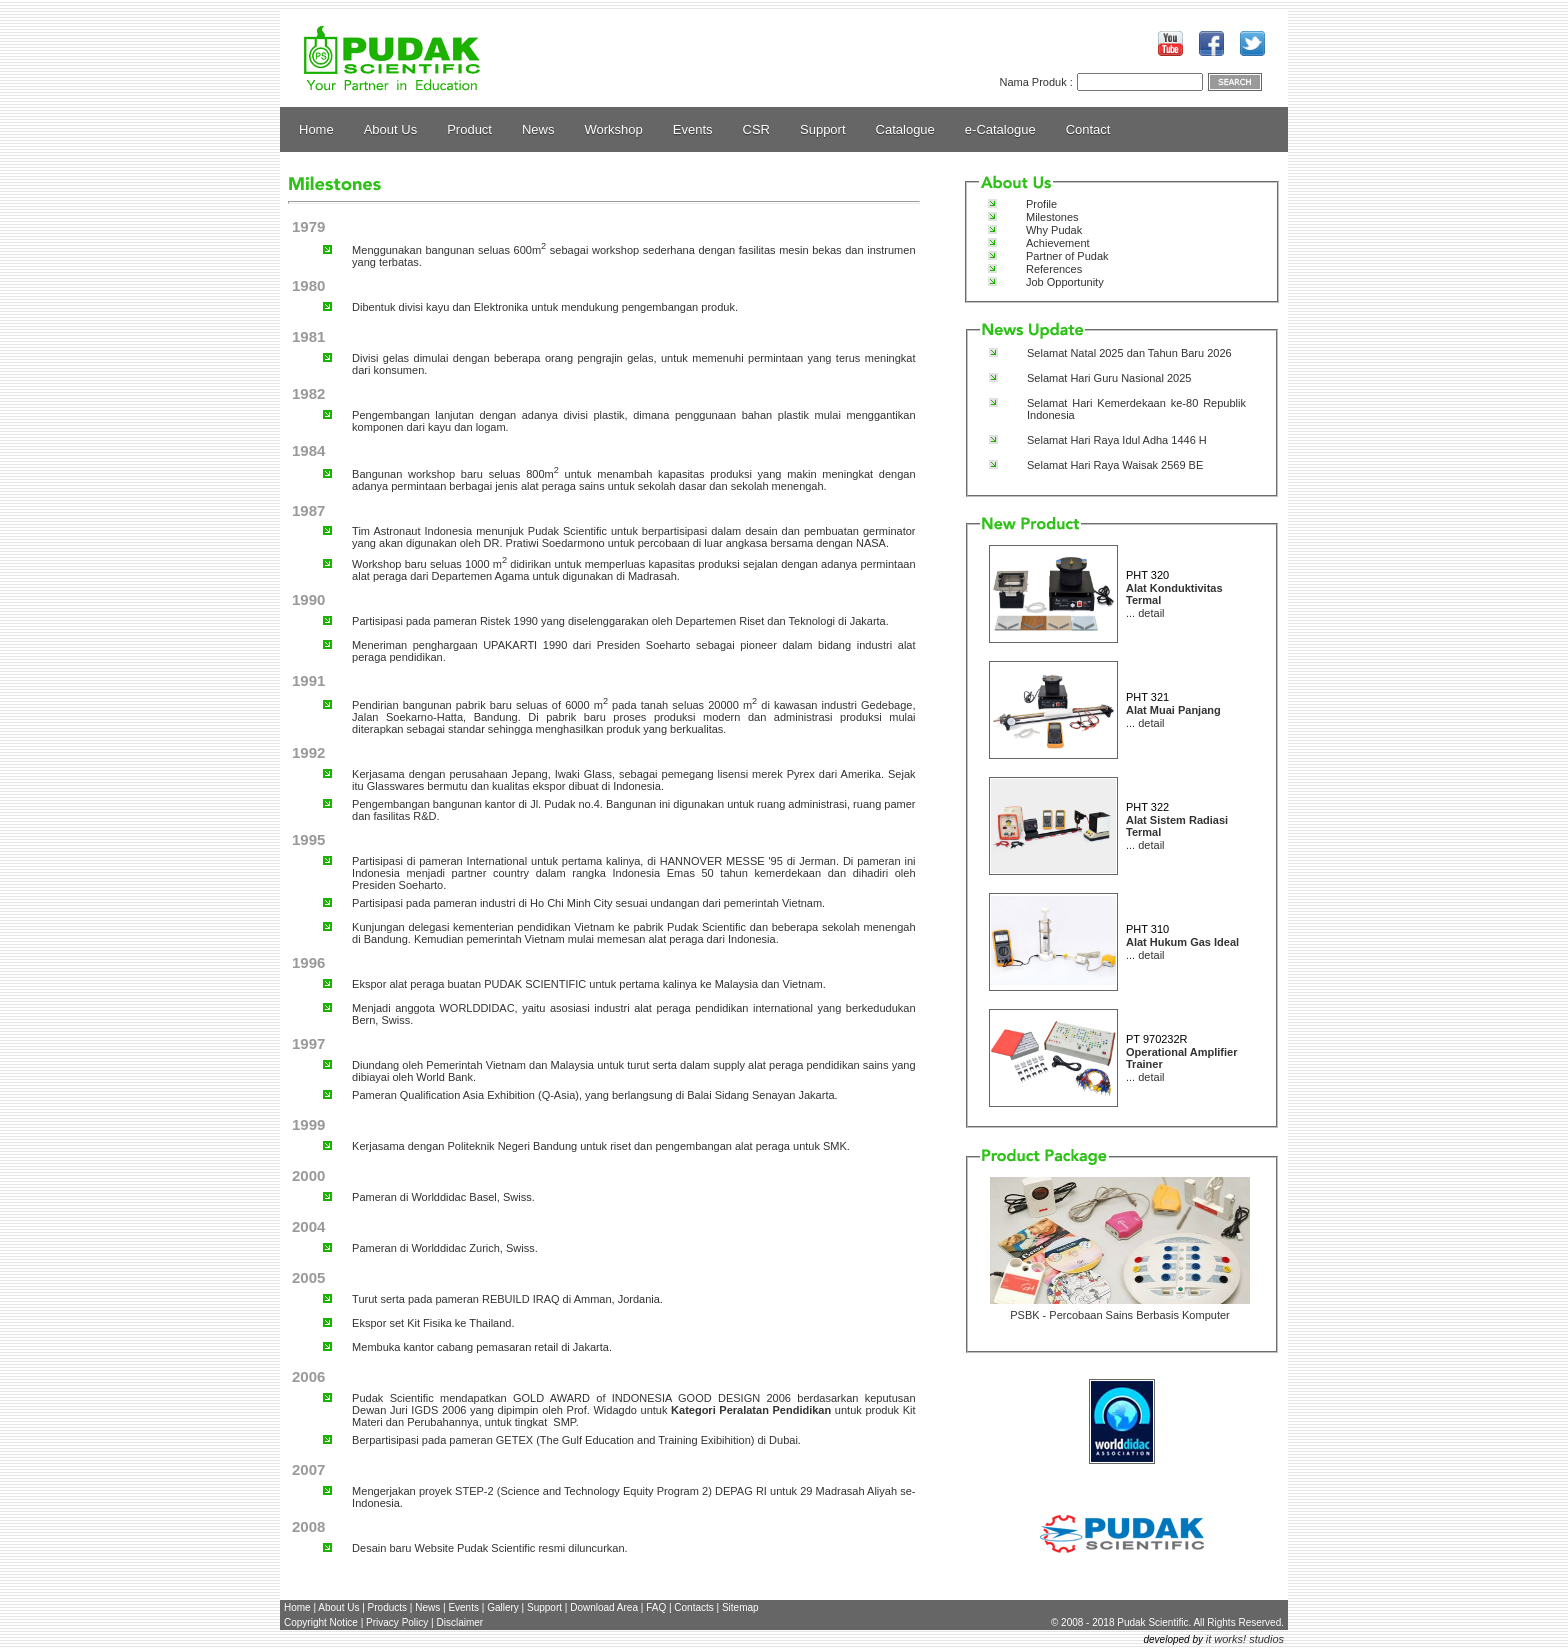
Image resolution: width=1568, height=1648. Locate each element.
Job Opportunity (1065, 282)
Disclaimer (459, 1622)
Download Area (604, 1607)
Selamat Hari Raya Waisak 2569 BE (1115, 465)
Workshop (614, 129)
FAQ (656, 1607)
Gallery (503, 1607)
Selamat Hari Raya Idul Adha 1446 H (1117, 440)
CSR (756, 129)
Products (387, 1607)
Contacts (693, 1607)
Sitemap (740, 1607)
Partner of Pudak (1067, 256)
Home (316, 129)
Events (693, 129)
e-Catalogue (1000, 129)
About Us (390, 129)
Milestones (1052, 217)
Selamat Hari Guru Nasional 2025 (1109, 378)
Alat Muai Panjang (1173, 710)
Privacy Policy (397, 1622)
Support (823, 129)
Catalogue (905, 129)
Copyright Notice (321, 1622)
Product (469, 129)
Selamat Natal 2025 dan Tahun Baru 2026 (1129, 353)
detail (1151, 613)
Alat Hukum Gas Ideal (1182, 942)
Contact (1088, 129)
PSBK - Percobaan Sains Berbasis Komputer (1120, 1315)
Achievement (1058, 243)
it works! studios (1245, 1639)
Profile (1041, 204)
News (538, 129)
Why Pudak (1054, 230)
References (1054, 269)
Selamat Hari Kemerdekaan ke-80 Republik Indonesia (1136, 409)
